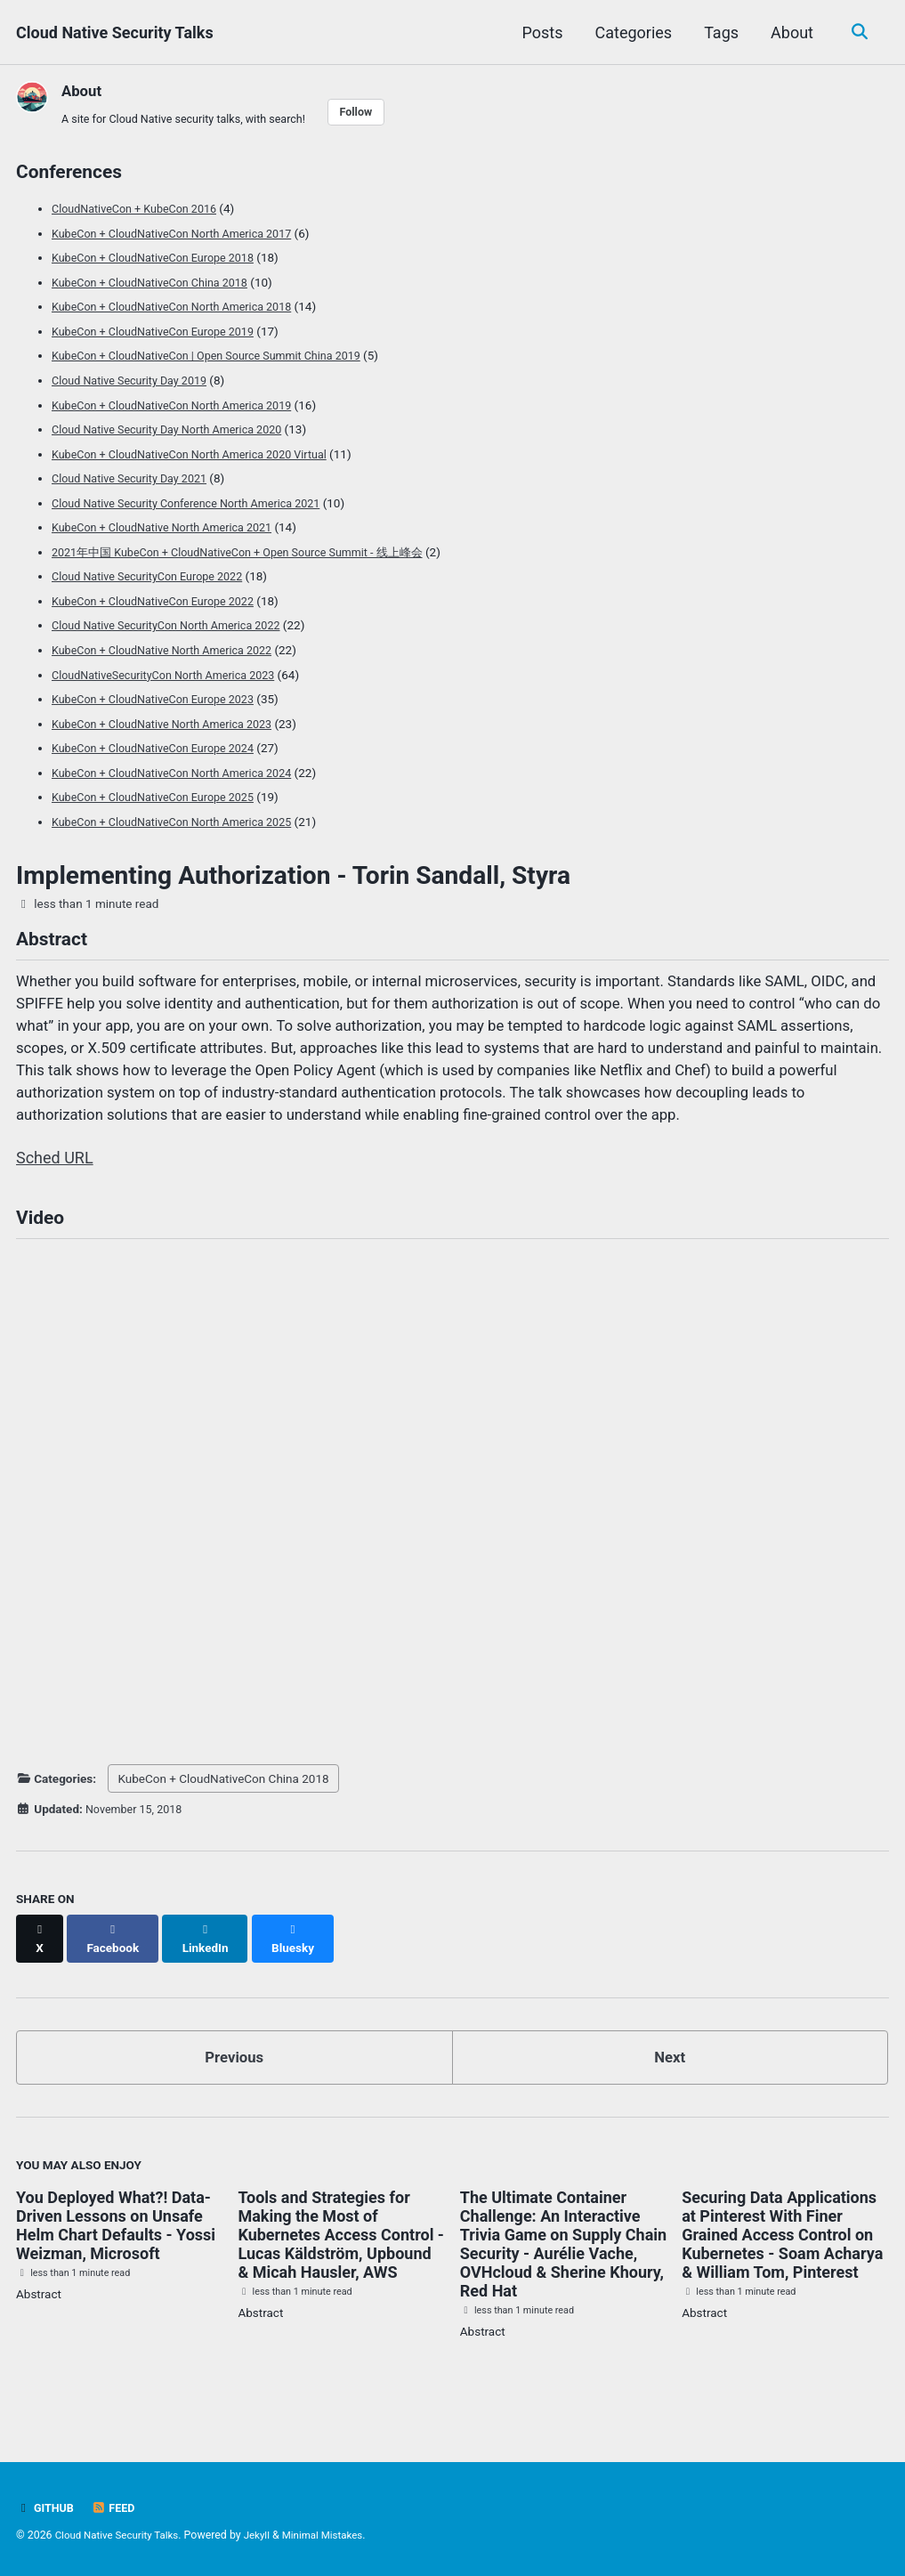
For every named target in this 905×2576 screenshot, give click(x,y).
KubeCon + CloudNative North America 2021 (170, 527)
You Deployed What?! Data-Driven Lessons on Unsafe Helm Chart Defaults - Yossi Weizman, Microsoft (115, 2252)
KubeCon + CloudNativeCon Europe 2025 (161, 791)
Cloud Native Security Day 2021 (135, 479)
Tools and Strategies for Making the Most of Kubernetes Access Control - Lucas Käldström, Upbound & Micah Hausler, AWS (341, 2261)
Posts (539, 32)
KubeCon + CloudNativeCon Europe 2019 (161, 335)
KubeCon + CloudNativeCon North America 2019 (181, 407)
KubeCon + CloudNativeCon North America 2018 (181, 311)
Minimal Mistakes (337, 2536)
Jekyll (267, 2536)
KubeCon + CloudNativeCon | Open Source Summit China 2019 (218, 359)
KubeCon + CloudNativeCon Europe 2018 (161, 262)
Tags (718, 32)
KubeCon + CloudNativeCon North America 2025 (181, 815)
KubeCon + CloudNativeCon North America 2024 (181, 767)
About (789, 32)
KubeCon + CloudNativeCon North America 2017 (181, 238)
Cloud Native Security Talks (115, 32)
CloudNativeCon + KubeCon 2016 (141, 214)
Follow (377, 113)
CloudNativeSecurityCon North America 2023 (172, 671)
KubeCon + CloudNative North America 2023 (170, 719)
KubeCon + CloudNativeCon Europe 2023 (161, 695)
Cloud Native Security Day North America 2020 (176, 431)
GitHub (46, 2508)
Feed (117, 2508)
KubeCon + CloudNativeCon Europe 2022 (161, 599)
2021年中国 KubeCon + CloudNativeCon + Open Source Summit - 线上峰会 (251, 551)
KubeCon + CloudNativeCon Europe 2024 (161, 743)
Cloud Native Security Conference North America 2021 (196, 503)
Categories (630, 32)
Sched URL (54, 1192)
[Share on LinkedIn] (212, 1970)
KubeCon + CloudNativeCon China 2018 (157, 286)
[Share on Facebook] (116, 1970)
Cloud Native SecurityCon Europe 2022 (154, 575)
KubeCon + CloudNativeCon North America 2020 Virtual (200, 455)
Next (670, 2081)
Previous (234, 2081)
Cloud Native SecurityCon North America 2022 (175, 623)
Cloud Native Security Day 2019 (135, 383)
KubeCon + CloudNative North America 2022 (170, 647)
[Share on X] (41, 1970)
